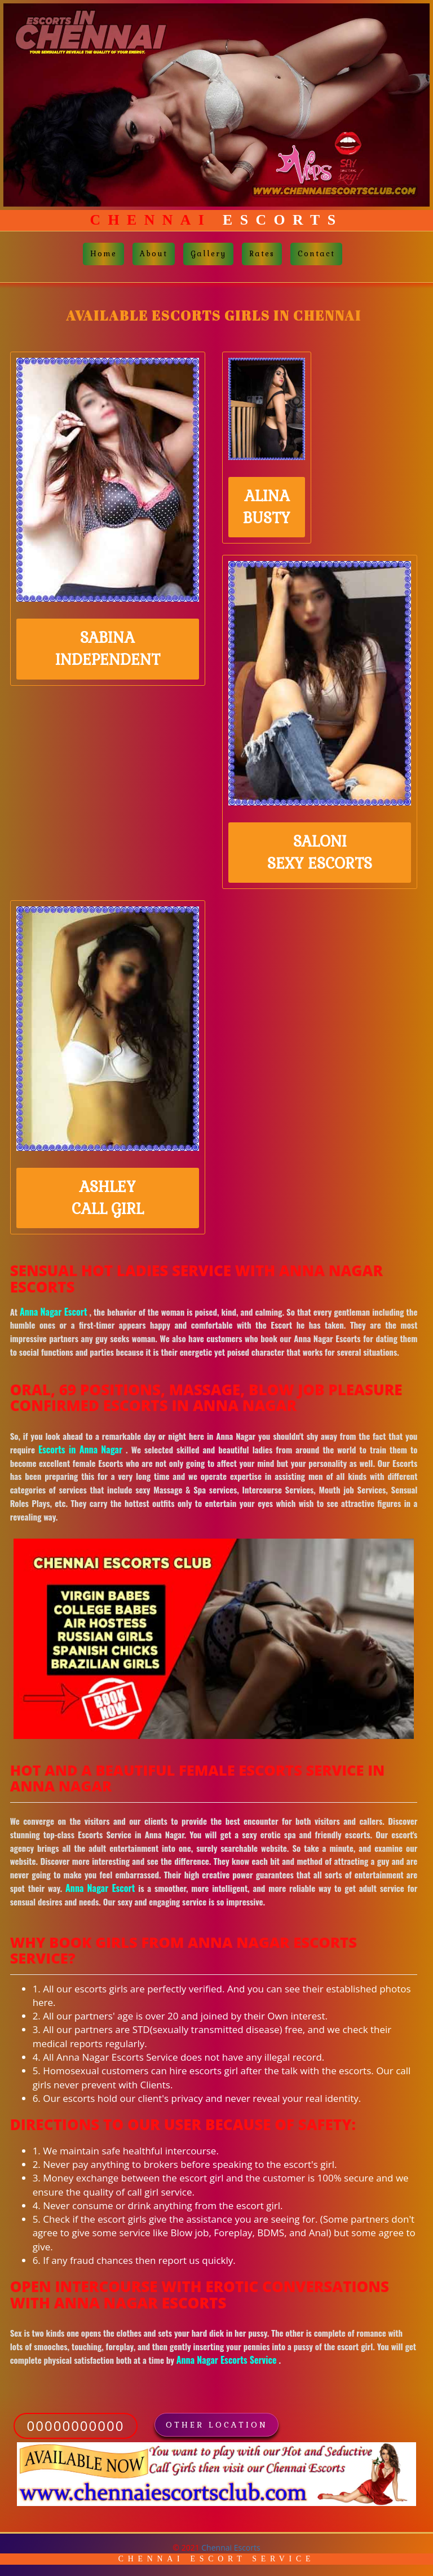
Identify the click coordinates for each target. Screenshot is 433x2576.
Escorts (216, 220)
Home (103, 254)
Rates (262, 254)
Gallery (208, 254)
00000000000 (76, 2425)
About (153, 254)
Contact (316, 254)
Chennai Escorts (230, 2547)
